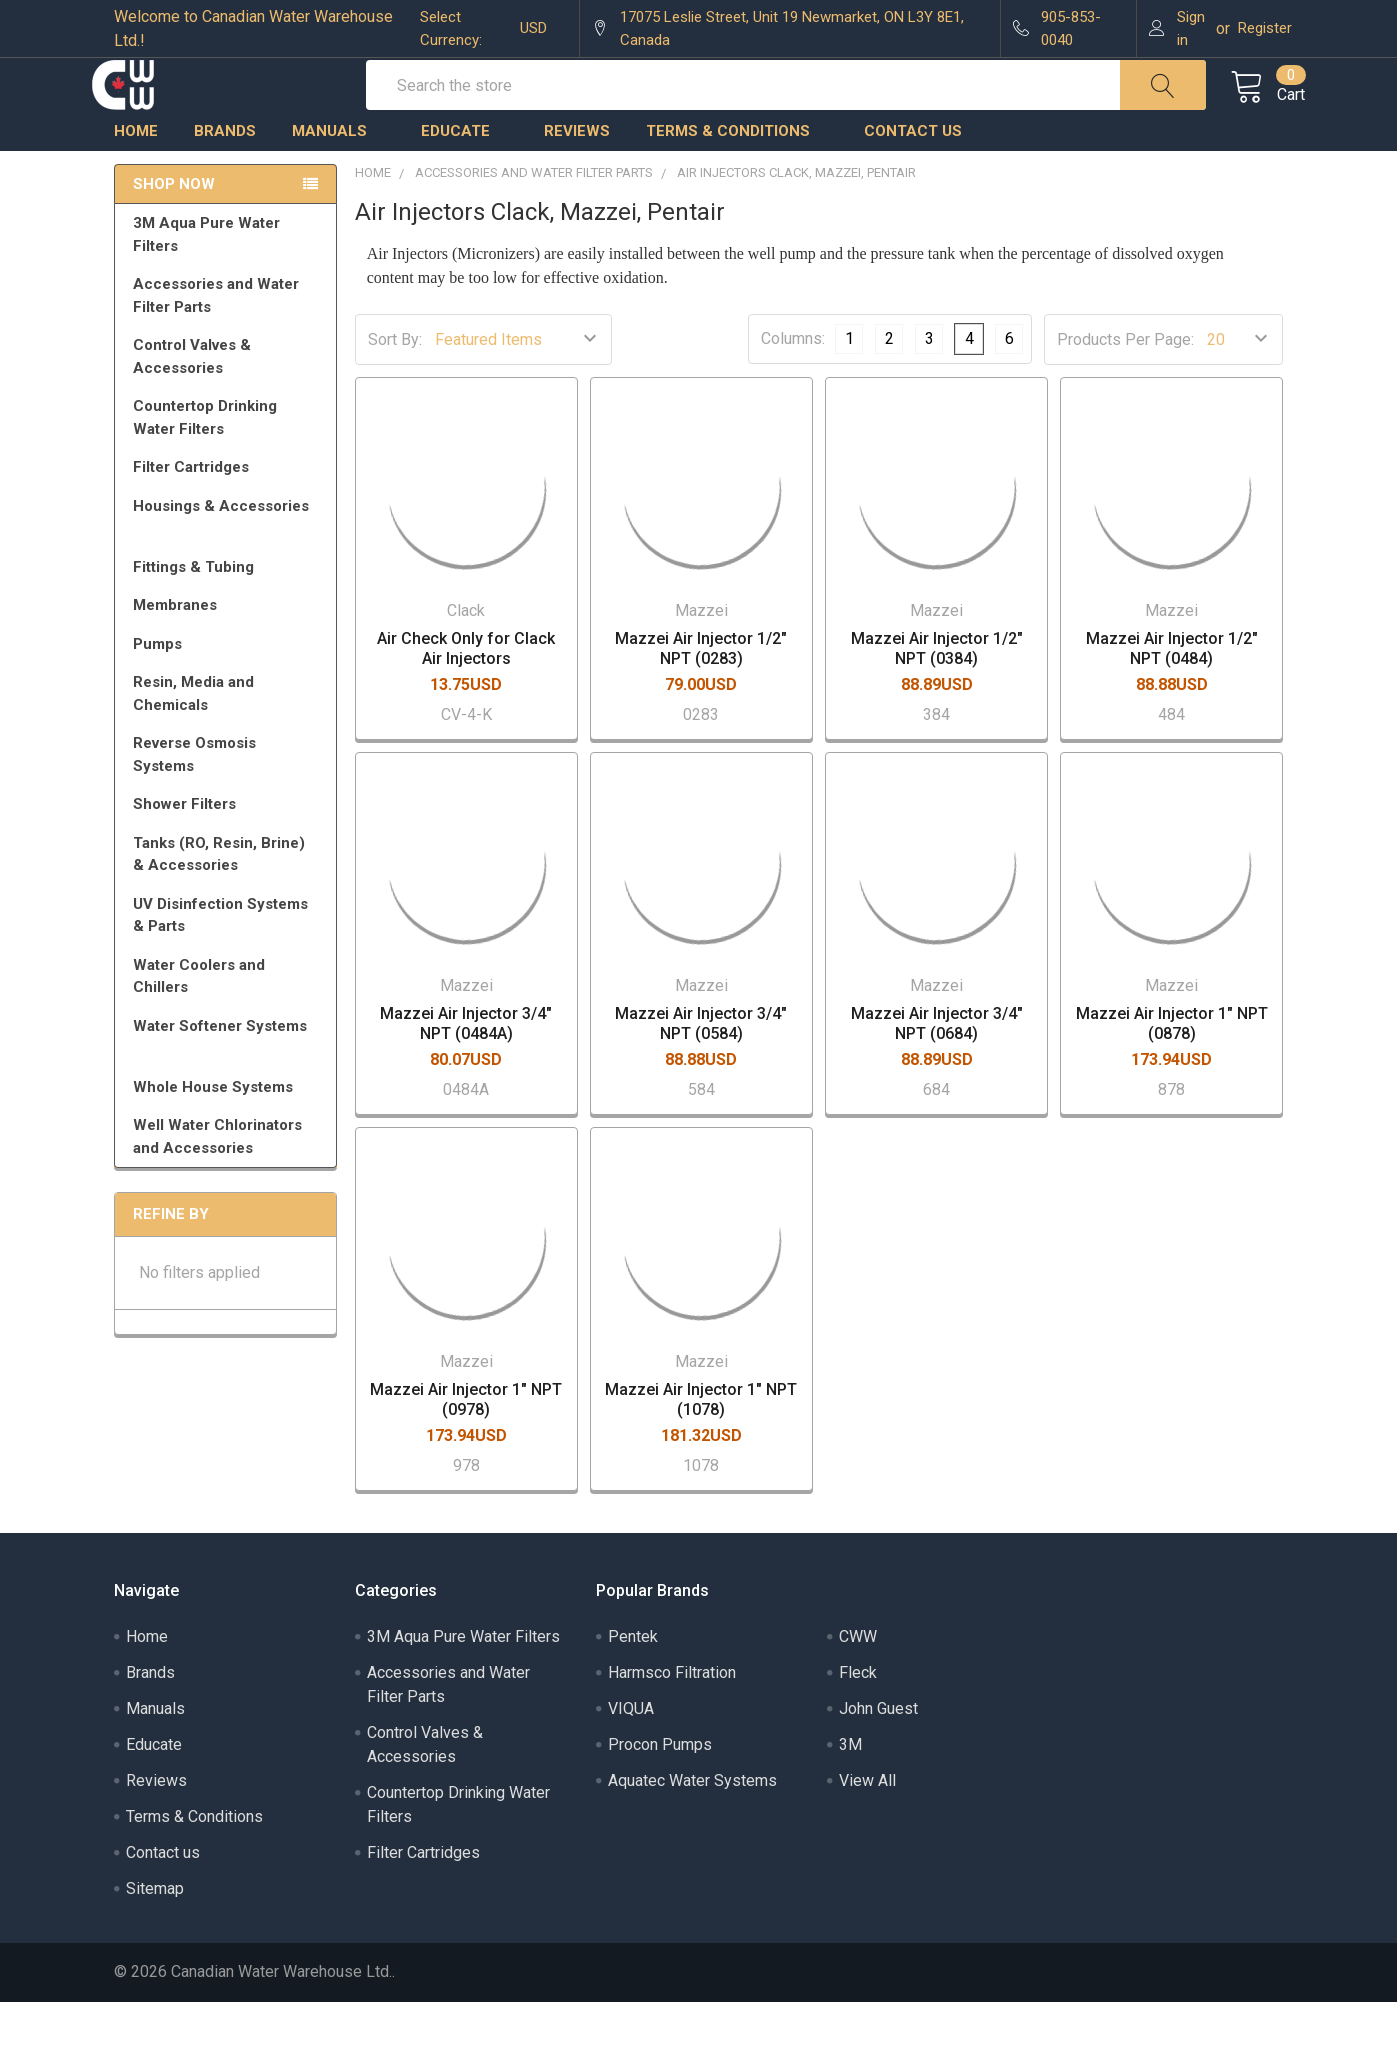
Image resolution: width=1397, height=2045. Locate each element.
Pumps (229, 688)
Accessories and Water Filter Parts (229, 339)
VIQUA (631, 1751)
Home (136, 175)
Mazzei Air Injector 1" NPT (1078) (701, 1442)
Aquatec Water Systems (692, 1823)
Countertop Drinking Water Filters (205, 461)
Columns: (793, 382)
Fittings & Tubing (229, 611)
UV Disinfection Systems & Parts (229, 959)
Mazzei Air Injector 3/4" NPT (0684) (937, 1067)
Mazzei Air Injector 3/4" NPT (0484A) (466, 1067)
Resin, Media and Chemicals (229, 737)
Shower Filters (229, 848)
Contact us (913, 175)
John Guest (878, 1751)
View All (867, 1823)
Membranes (229, 649)
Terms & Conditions (737, 175)
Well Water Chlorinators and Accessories (217, 1180)
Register (1265, 28)
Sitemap (155, 1931)
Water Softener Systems (229, 1079)
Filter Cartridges (229, 511)
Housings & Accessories (229, 559)
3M (850, 1787)
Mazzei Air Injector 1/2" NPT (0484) (1172, 692)
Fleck (858, 1715)
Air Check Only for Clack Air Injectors (466, 692)
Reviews (577, 175)
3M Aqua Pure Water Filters (229, 278)
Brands (225, 175)
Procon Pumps (660, 1787)
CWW (858, 1679)
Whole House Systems (229, 1131)
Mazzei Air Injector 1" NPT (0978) (466, 1442)
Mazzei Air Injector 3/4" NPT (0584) (701, 1067)
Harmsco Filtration (672, 1715)
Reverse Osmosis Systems (229, 798)
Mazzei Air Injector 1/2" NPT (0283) (701, 692)
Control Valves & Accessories (229, 400)
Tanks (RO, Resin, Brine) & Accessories (229, 898)
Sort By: (395, 383)
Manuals (338, 175)
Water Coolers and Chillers (229, 1020)
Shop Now (174, 228)
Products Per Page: (1125, 383)
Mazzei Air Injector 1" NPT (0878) (1172, 1067)
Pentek (633, 1679)
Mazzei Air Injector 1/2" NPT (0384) (937, 692)
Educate (464, 175)
